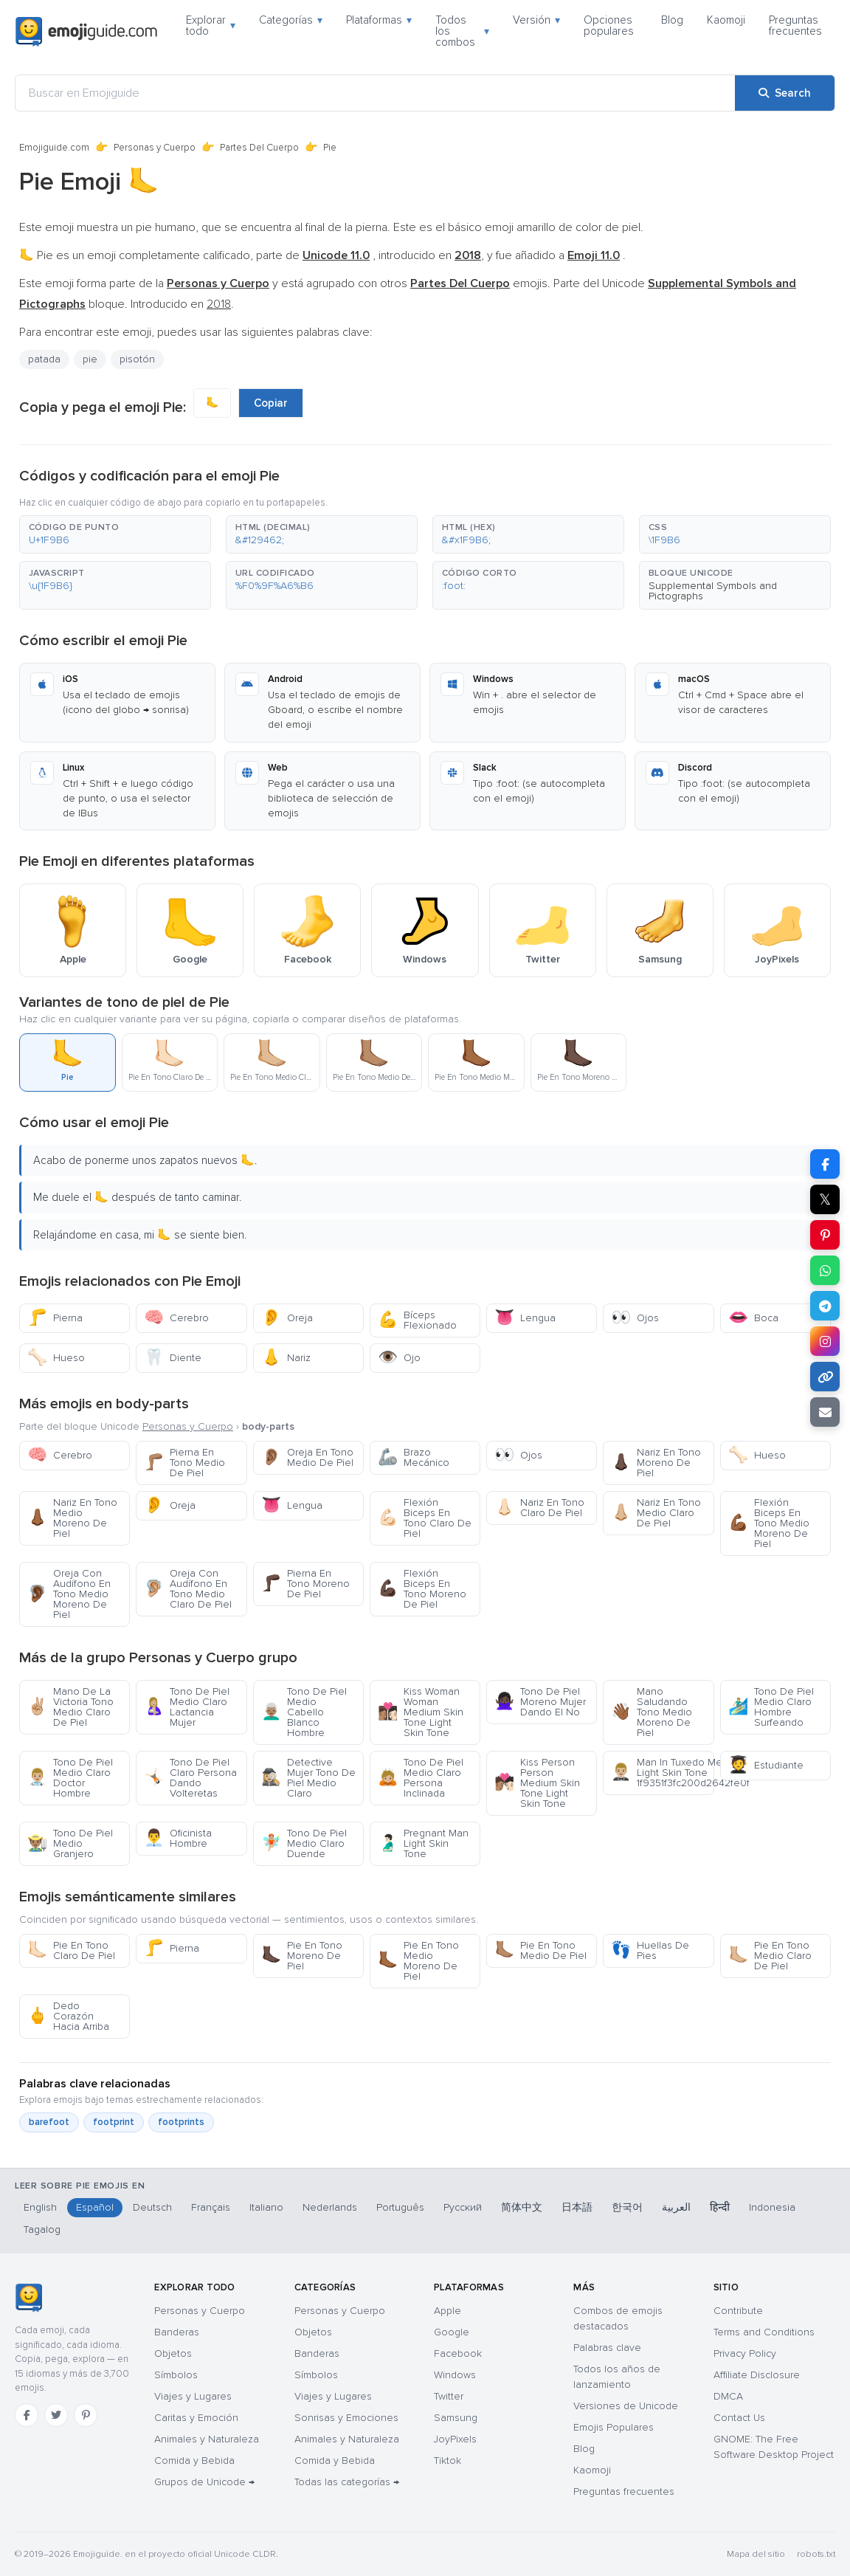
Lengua (525, 1318)
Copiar (271, 403)
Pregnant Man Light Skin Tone (423, 1843)
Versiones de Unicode (625, 2406)
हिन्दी (720, 2207)
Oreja (287, 1318)
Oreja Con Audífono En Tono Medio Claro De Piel (188, 1589)
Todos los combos (462, 31)
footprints (181, 2122)
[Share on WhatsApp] (825, 1270)
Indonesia (772, 2207)
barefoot (49, 2122)
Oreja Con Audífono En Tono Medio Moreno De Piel (69, 1594)
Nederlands (330, 2207)
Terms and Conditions (764, 2332)
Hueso (56, 1358)
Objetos (173, 2353)
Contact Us (739, 2417)
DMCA (728, 2396)
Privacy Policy (744, 2353)
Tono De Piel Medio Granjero (70, 1843)
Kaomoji (726, 20)
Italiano (266, 2207)
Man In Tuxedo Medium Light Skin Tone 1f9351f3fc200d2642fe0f (662, 1772)
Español (95, 2207)
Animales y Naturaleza (206, 2439)
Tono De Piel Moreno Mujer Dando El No (540, 1701)
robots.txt (816, 2554)
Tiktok (447, 2460)
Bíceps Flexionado (417, 1320)
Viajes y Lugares (193, 2396)
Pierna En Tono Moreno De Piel (305, 1583)
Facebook (458, 2353)
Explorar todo (210, 25)
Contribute (738, 2310)
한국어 (627, 2207)
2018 (219, 304)
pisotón (137, 359)
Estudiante (766, 1765)
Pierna (55, 1318)
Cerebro (176, 1318)
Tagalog (42, 2229)
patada (44, 359)
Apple (447, 2310)
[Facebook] (26, 2415)
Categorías (290, 20)
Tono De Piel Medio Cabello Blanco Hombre (304, 1712)
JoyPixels (455, 2439)
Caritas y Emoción (196, 2417)
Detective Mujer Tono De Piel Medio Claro (308, 1778)
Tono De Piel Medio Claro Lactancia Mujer (186, 1707)
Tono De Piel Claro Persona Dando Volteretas (190, 1778)
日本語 (577, 2207)
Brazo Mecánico (413, 1457)
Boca (753, 1318)
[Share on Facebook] (825, 1164)
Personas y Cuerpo (155, 148)
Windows (455, 2375)
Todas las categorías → (346, 2482)
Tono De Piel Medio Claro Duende (304, 1843)
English (40, 2207)
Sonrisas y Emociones (346, 2417)
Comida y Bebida (194, 2460)
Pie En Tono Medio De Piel (540, 1950)
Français (210, 2207)
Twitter (448, 2396)
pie (90, 359)
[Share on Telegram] (825, 1305)
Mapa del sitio (756, 2554)
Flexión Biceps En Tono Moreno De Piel (422, 1589)
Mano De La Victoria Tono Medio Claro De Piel (70, 1707)
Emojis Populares (613, 2427)
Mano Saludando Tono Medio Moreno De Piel (651, 1712)
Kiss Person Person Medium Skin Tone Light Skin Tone (537, 1783)
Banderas (176, 2332)
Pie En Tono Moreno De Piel (301, 1955)
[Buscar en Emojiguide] (375, 93)
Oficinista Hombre (178, 1838)
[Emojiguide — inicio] (28, 2297)
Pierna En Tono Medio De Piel (184, 1462)
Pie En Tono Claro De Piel (71, 1950)
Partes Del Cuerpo (259, 148)
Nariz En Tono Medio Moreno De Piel (72, 1518)
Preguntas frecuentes (795, 25)
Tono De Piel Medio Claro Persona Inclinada (420, 1778)
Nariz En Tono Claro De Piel (539, 1507)
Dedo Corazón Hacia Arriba (68, 2016)
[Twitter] (56, 2415)
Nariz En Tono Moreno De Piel (656, 1462)
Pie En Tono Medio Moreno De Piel (418, 1961)
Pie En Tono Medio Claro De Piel (770, 1955)
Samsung (455, 2417)
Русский (462, 2207)
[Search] (785, 93)
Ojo (399, 1358)
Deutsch (152, 2207)
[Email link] (825, 1412)
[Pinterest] (85, 2415)
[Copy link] (825, 1376)
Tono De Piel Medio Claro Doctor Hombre (70, 1778)
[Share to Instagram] (825, 1341)
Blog (672, 20)
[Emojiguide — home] (86, 32)
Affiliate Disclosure (756, 2375)
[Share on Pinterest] (825, 1235)
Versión (536, 20)
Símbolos (176, 2375)
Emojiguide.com (54, 148)
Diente (172, 1358)
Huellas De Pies (650, 1950)
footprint (113, 2122)
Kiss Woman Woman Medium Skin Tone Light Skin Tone (420, 1712)
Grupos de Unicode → (204, 2482)
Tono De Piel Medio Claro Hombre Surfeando (771, 1707)
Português (400, 2207)
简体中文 (521, 2207)
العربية (676, 2207)
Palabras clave (607, 2347)
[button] (115, 534)
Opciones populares (609, 25)
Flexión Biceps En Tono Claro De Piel (424, 1518)
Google (451, 2332)
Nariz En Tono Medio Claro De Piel (656, 1512)
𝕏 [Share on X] (825, 1199)
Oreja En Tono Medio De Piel (307, 1457)
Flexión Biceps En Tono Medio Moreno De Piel (768, 1523)
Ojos (635, 1318)
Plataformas (379, 20)
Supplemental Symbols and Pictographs (713, 590)
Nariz (286, 1358)
